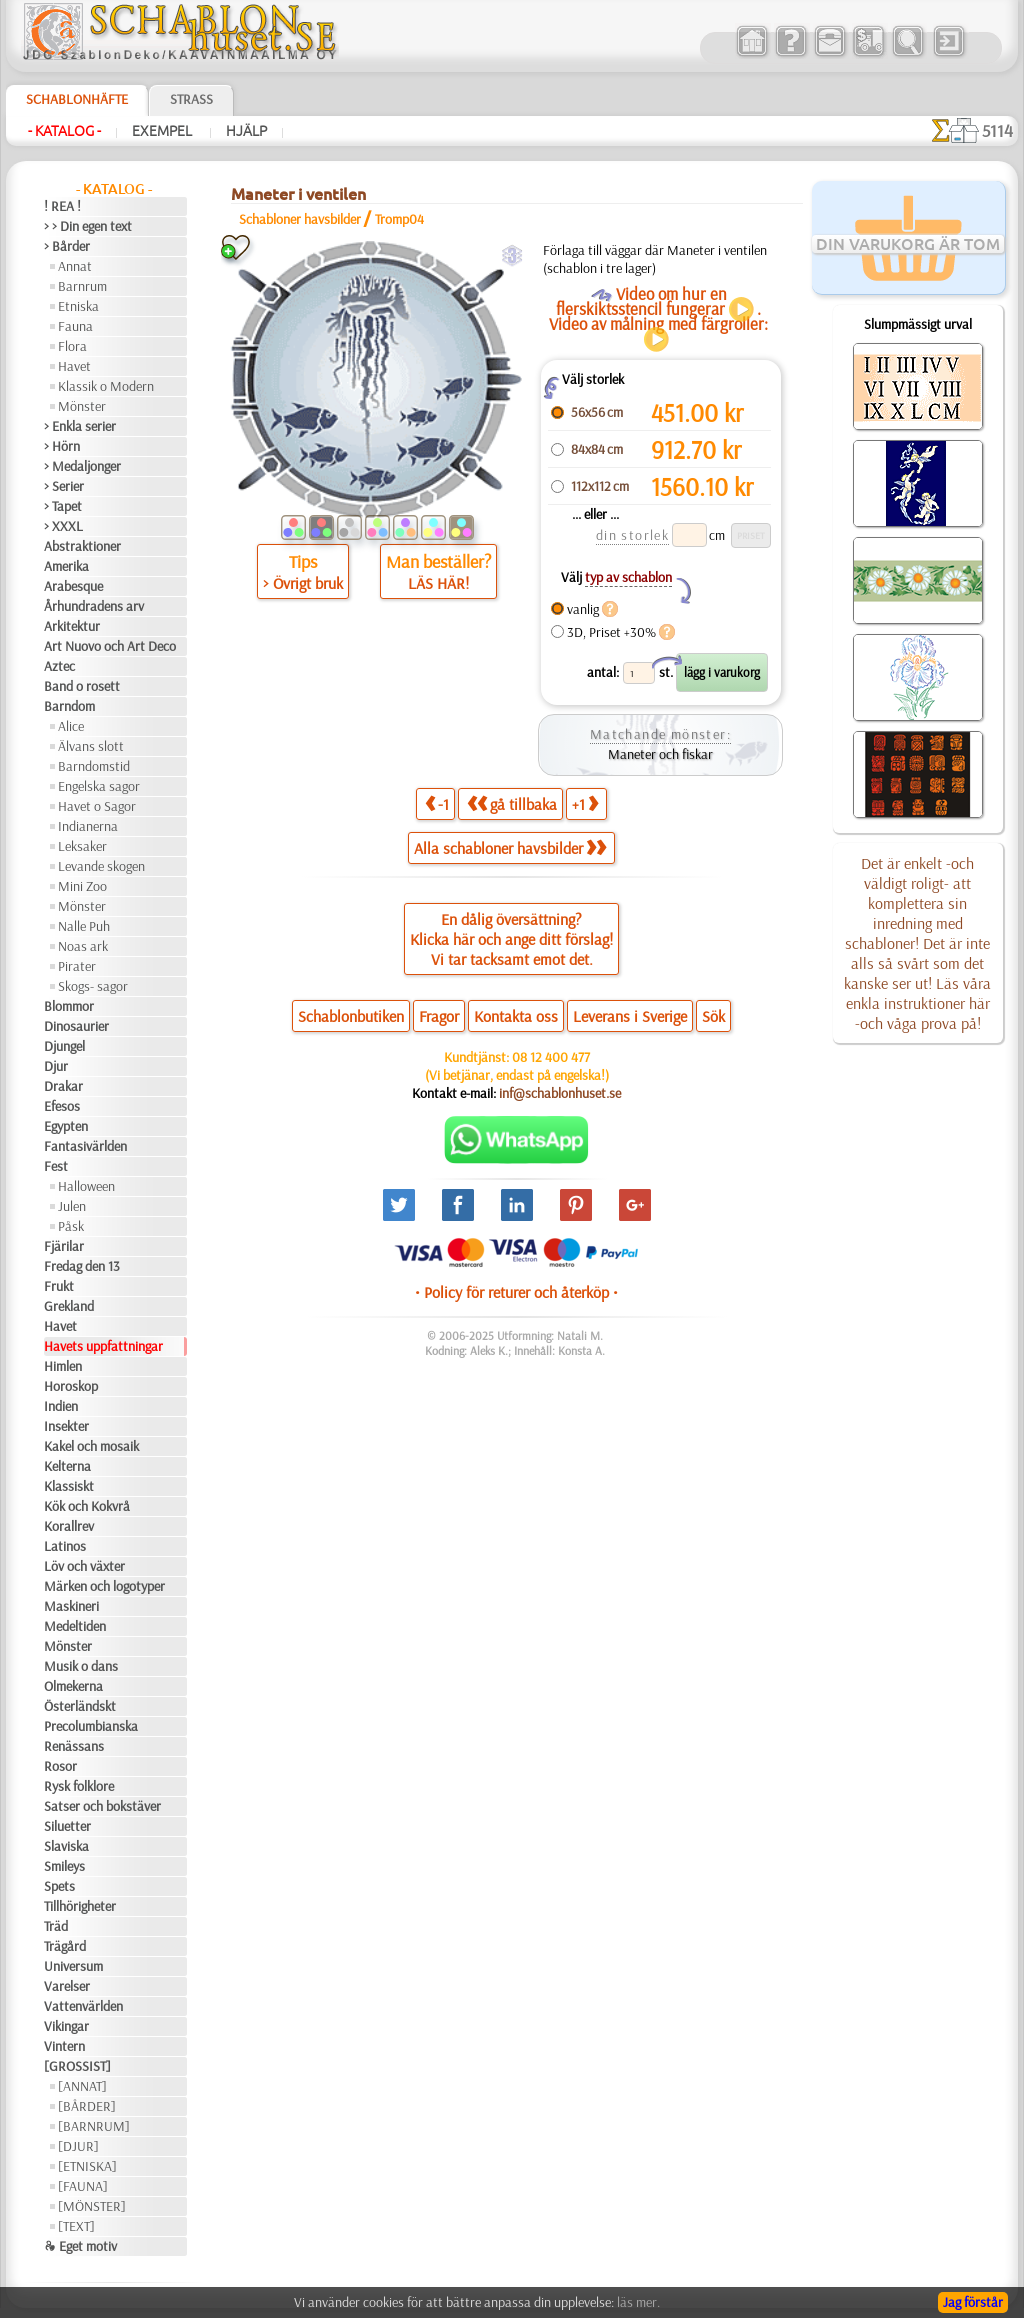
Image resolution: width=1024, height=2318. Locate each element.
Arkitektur (72, 626)
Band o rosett (82, 686)
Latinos (65, 1546)
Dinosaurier (76, 1026)
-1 (437, 803)
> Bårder (67, 246)
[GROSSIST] (77, 2066)
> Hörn (62, 446)
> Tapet (63, 506)
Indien (61, 1406)
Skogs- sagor (93, 986)
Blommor (69, 1006)
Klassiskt (69, 1486)
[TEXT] (76, 2226)
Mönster (82, 406)
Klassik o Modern (106, 386)
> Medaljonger (82, 466)
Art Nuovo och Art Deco (110, 646)
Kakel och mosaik (91, 1446)
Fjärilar (64, 1246)
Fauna (75, 326)
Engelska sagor (99, 786)
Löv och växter (84, 1566)
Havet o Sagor (97, 806)
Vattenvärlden (83, 2006)
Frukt (59, 1286)
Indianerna (88, 826)
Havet (74, 366)
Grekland (69, 1306)
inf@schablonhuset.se (560, 1093)
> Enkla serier (80, 426)
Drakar (63, 1086)
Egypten (66, 1126)
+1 (585, 803)
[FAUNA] (83, 2186)
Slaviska (66, 1846)
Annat (75, 266)
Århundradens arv (94, 606)
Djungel (64, 1046)
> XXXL (63, 526)
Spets (59, 1886)
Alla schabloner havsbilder (510, 848)
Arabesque (73, 586)
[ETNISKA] (87, 2166)
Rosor (60, 1766)
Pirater (77, 966)
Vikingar (66, 2026)
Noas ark (83, 946)
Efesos (62, 1106)
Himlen (63, 1366)
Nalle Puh (84, 926)
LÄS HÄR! (438, 583)
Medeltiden (75, 1626)
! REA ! (62, 206)
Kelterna (67, 1466)
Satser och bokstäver (102, 1806)
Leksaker (82, 846)
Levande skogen (101, 866)
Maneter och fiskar (660, 754)
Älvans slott (91, 746)
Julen (72, 1206)
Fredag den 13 (82, 1266)
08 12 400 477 (551, 1057)
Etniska (78, 306)
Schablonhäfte (77, 99)
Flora (72, 346)
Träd (56, 1926)
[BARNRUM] (94, 2126)
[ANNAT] (82, 2086)
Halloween (86, 1186)
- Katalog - (64, 131)
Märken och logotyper (104, 1586)
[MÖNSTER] (92, 2206)
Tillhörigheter (80, 1906)
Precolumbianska (91, 1726)
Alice (71, 726)
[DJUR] (78, 2146)
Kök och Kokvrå (87, 1506)
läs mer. (638, 2302)
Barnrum (82, 286)
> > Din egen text (88, 226)
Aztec (59, 666)
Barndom (69, 706)
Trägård (65, 1946)
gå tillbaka (512, 803)
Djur (56, 1066)
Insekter (66, 1426)
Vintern (64, 2046)
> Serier (64, 486)
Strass (191, 99)
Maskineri (71, 1606)
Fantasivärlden (85, 1146)
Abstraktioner (82, 546)
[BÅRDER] (87, 2106)
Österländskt (80, 1706)
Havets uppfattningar (103, 1346)
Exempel (163, 131)
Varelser (67, 1986)
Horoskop (71, 1386)
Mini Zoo (82, 886)
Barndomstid (94, 766)
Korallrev (69, 1526)
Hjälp (246, 131)
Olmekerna (73, 1686)
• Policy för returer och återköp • (516, 1292)
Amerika (66, 566)
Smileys (64, 1866)
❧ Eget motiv (80, 2246)
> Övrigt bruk (303, 583)
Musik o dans (81, 1666)
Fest (56, 1166)
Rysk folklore (79, 1786)
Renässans (74, 1746)
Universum (73, 1966)
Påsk (71, 1226)
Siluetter (67, 1826)
